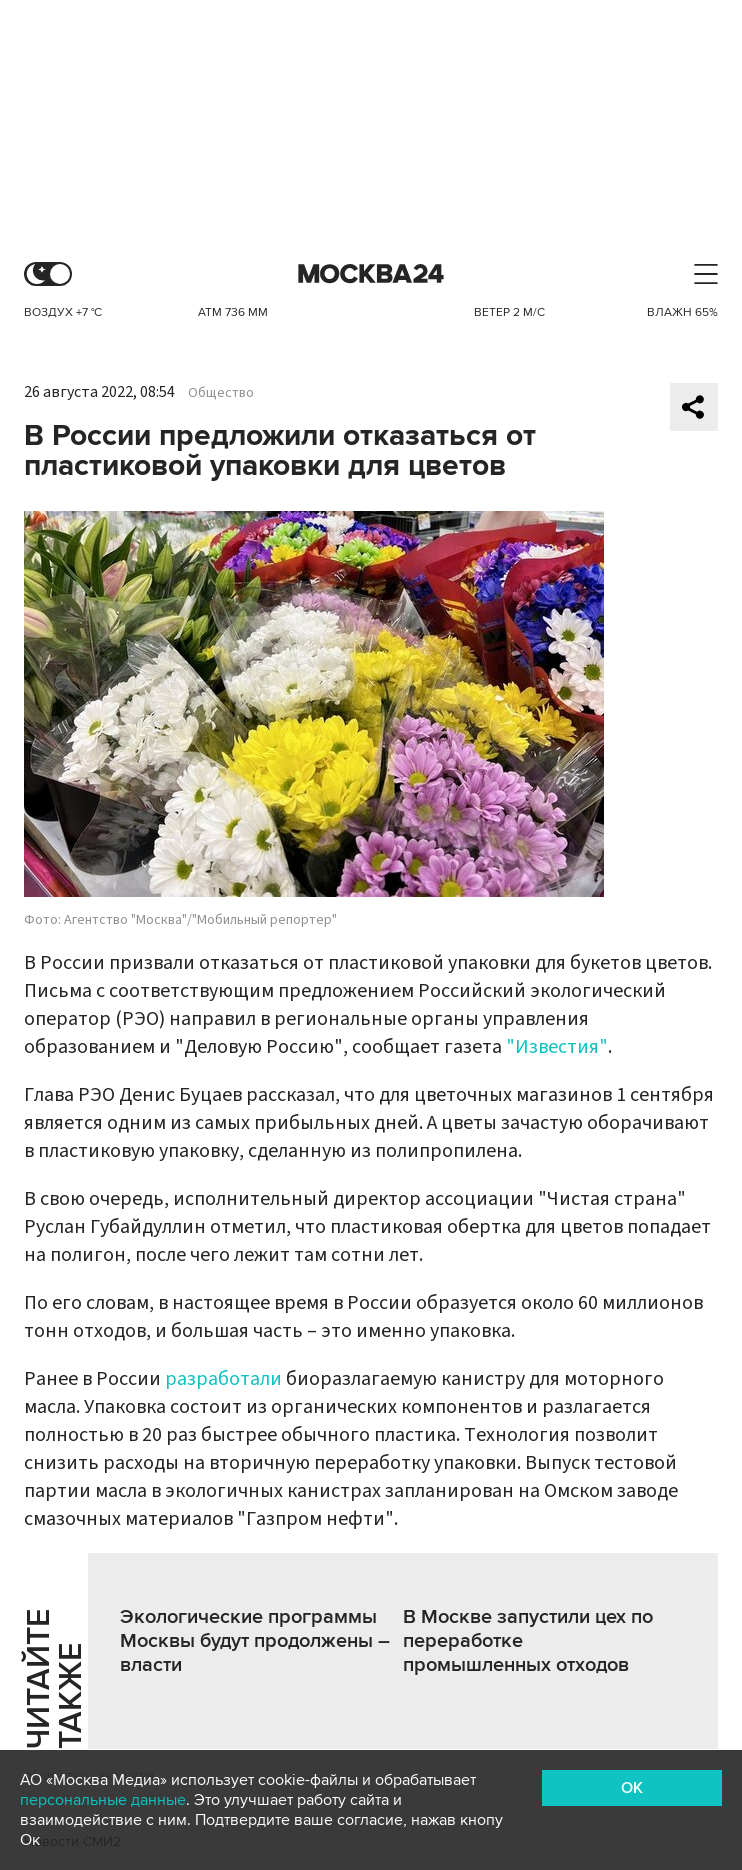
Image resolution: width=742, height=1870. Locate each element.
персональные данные (103, 1800)
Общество (221, 393)
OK (632, 1788)
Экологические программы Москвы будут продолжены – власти (255, 1641)
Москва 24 (371, 274)
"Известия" (557, 1047)
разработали (225, 1379)
